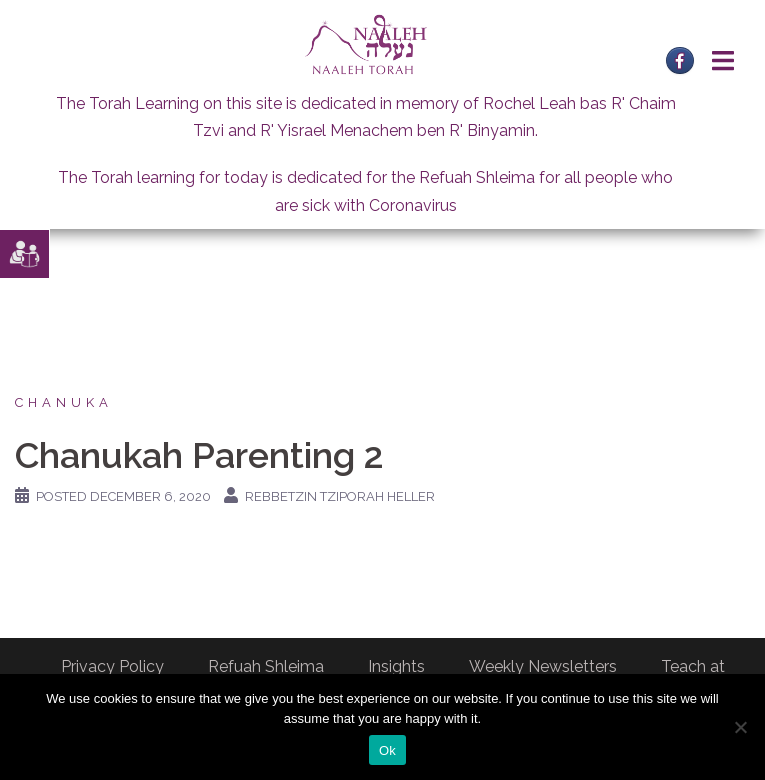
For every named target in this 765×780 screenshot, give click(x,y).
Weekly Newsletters (543, 666)
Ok (387, 750)
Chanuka (64, 402)
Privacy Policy (112, 666)
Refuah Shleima (266, 666)
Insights (396, 666)
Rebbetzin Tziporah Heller (340, 496)
